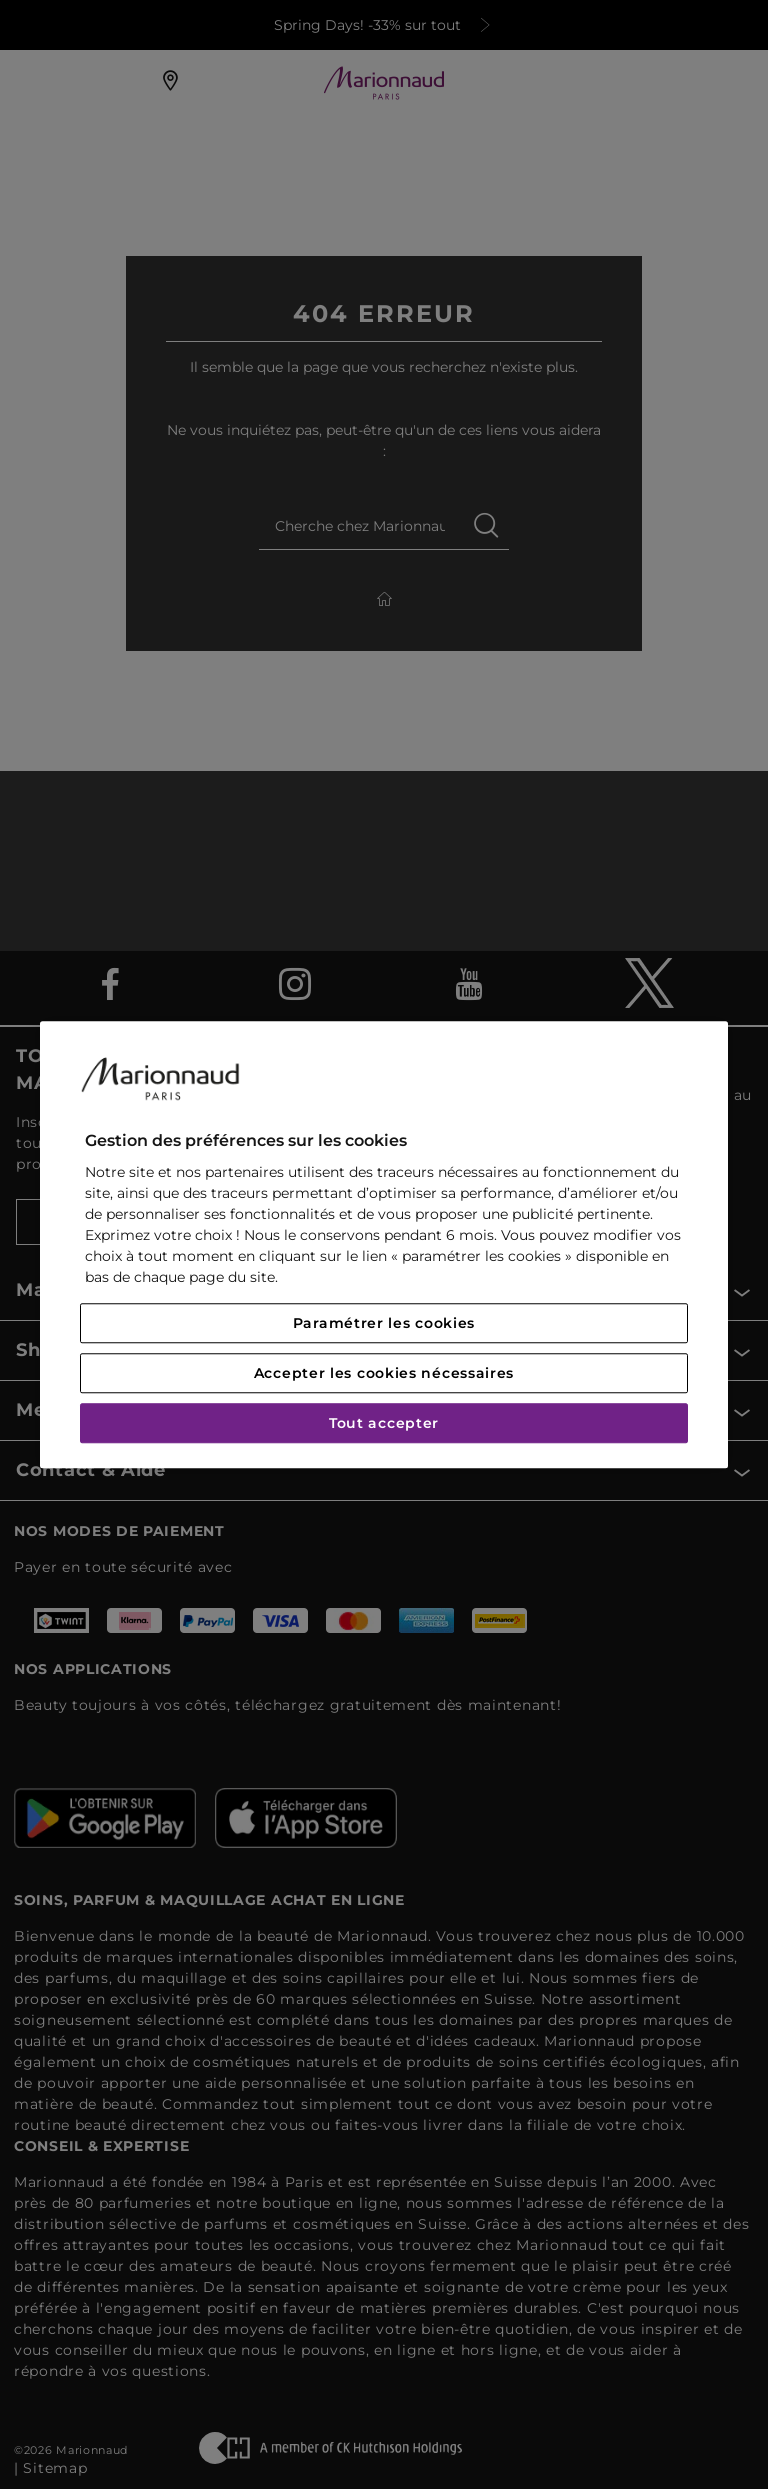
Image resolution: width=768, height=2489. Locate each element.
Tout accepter (384, 1423)
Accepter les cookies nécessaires (384, 1373)
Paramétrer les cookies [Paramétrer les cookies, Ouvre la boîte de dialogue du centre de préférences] (384, 1323)
